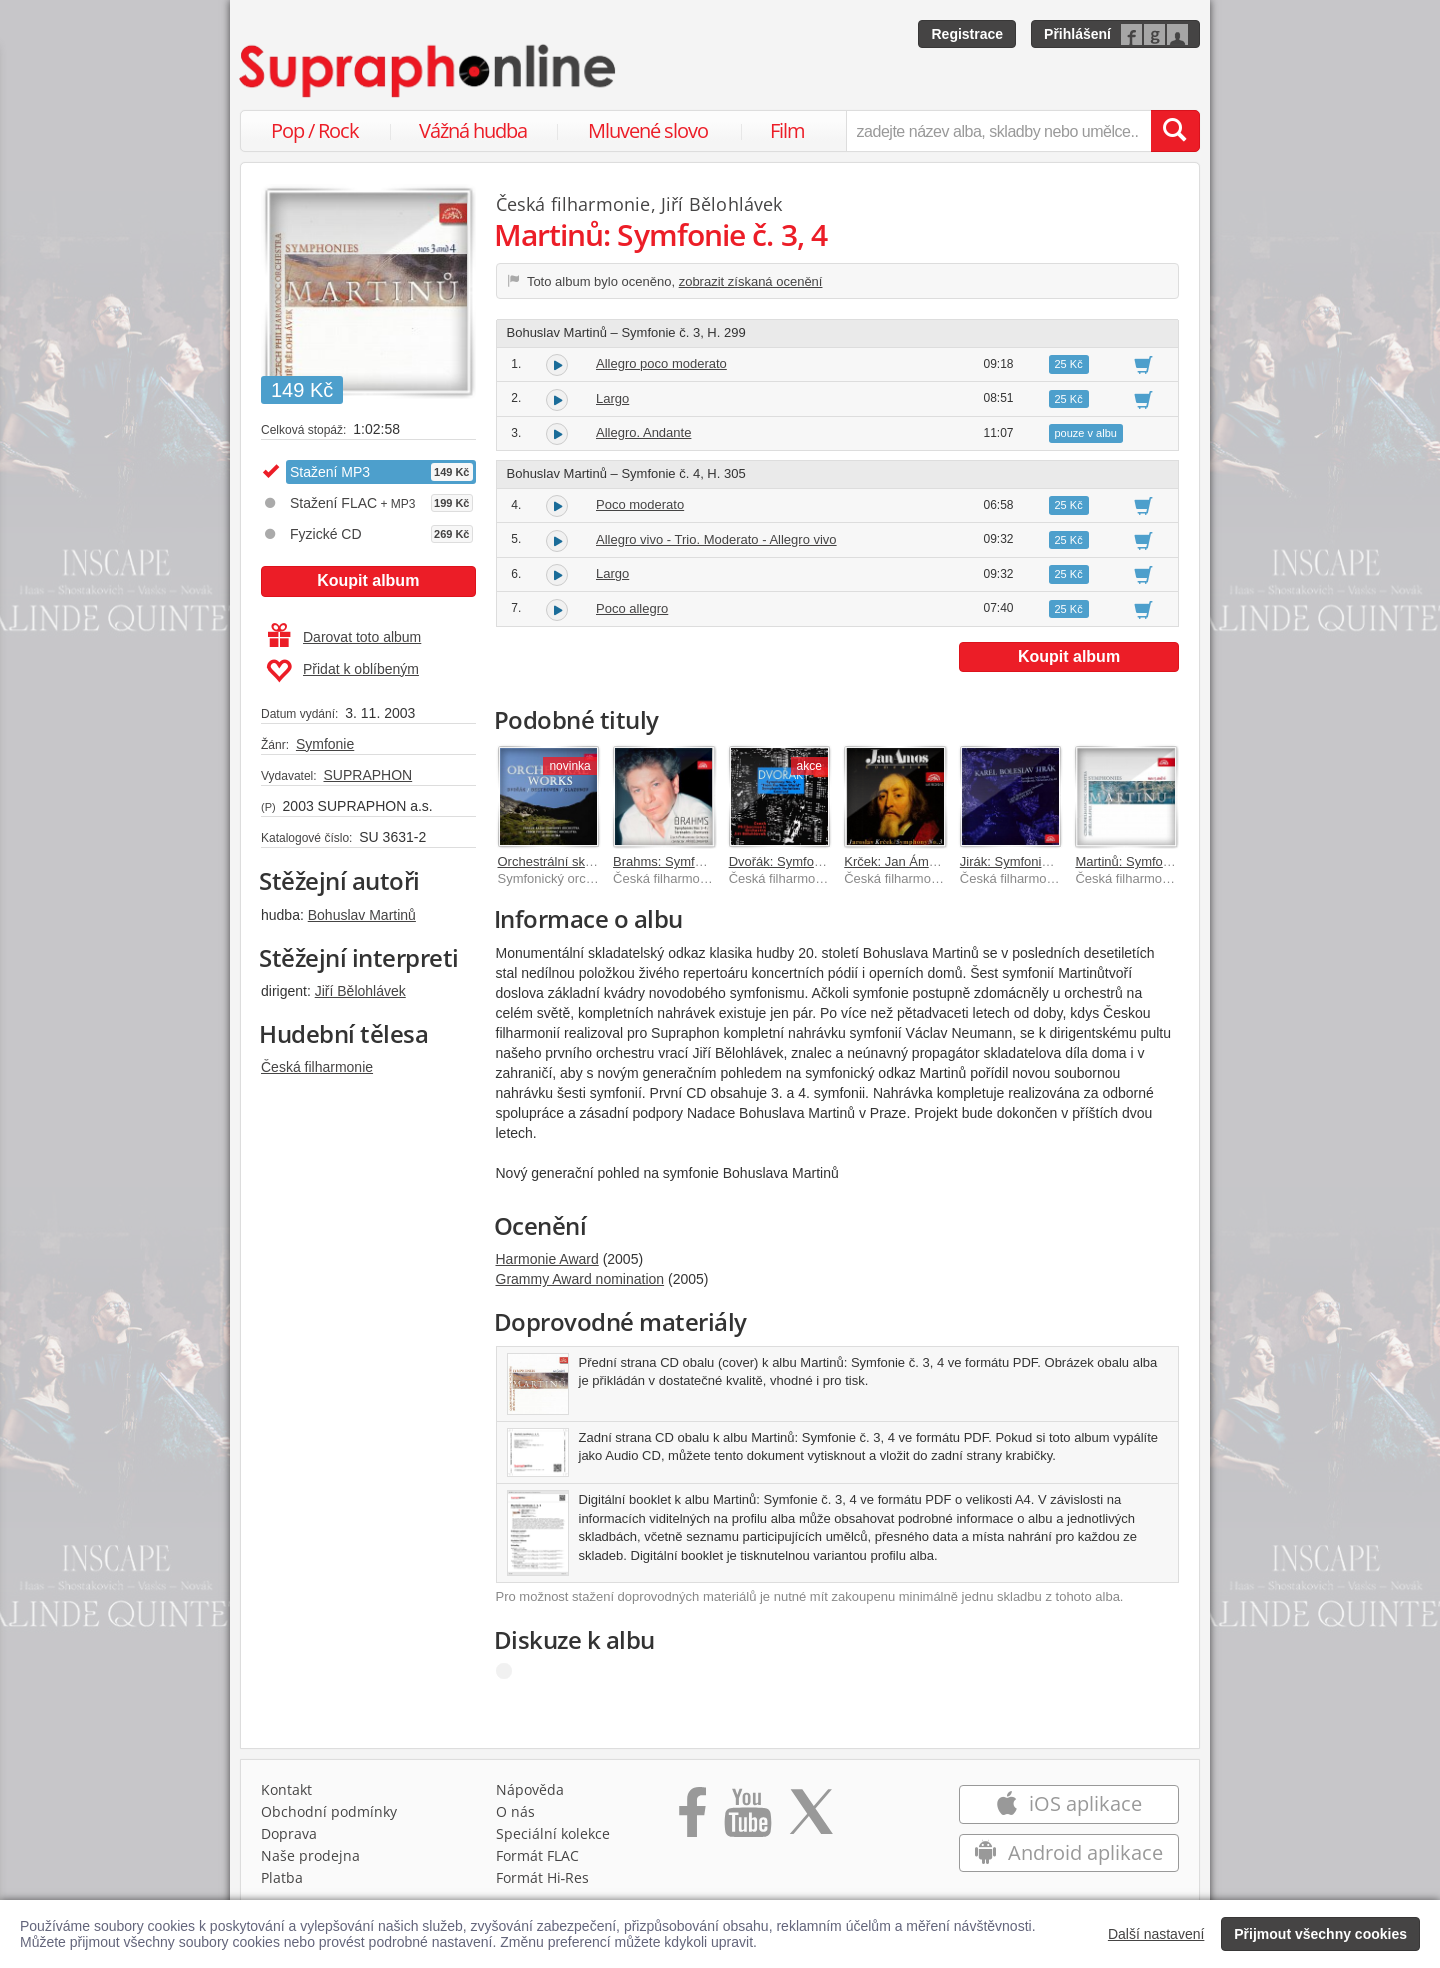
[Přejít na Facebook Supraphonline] (692, 1819)
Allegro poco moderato (661, 363)
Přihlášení (1077, 34)
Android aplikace (1068, 1852)
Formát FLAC (537, 1855)
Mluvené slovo (648, 130)
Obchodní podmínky (329, 1811)
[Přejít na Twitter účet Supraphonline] (811, 1819)
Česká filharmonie (317, 1067)
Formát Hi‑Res (543, 1877)
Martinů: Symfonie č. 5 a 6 (1150, 861)
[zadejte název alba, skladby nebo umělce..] (998, 131)
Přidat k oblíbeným (342, 671)
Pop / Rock (315, 130)
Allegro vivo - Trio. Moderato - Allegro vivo (716, 539)
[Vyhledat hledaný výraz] (1175, 131)
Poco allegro (632, 608)
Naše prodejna (310, 1855)
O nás (515, 1811)
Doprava (289, 1833)
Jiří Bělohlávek (360, 991)
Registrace (967, 34)
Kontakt (286, 1789)
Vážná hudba (473, 130)
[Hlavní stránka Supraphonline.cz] (429, 71)
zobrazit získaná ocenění (751, 281)
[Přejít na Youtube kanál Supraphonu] (747, 1819)
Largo (612, 398)
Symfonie (325, 744)
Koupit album (368, 580)
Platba (282, 1877)
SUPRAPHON (367, 775)
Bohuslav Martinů (362, 915)
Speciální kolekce (553, 1833)
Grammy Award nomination (580, 1279)
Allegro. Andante (643, 432)
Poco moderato (640, 504)
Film (787, 130)
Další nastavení (1156, 1934)
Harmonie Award (547, 1259)
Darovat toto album (344, 637)
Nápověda (530, 1789)
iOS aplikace (1068, 1803)
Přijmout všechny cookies (1320, 1934)
